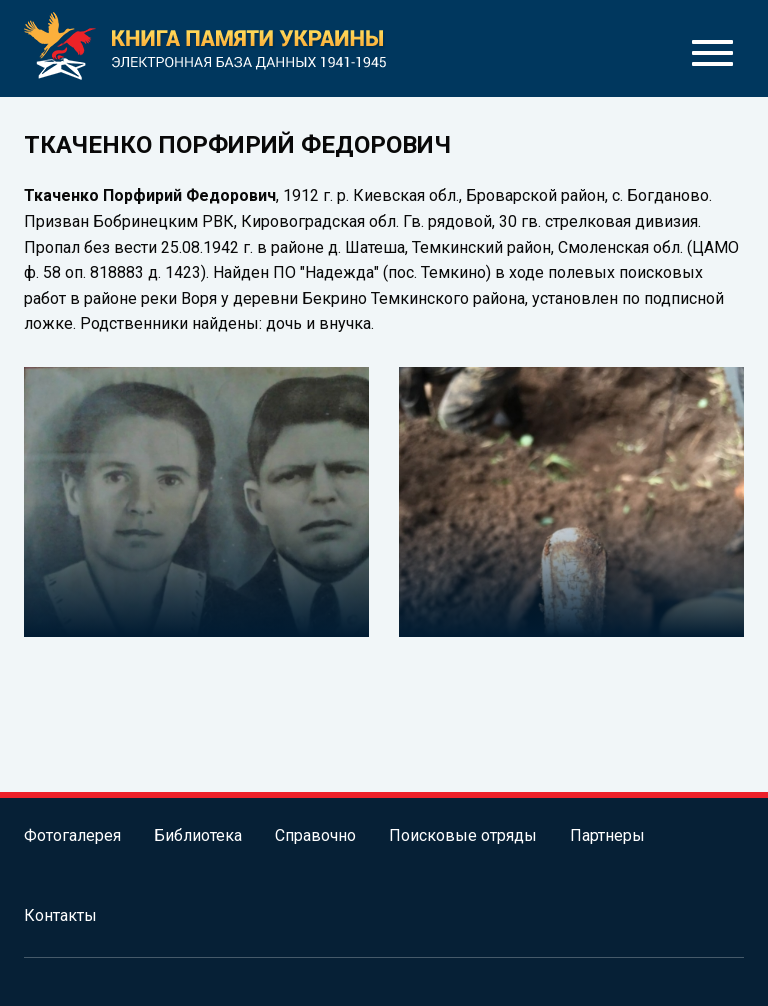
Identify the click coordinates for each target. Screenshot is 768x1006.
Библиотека (198, 835)
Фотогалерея (72, 835)
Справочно (315, 835)
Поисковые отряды (463, 835)
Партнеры (607, 835)
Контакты (60, 915)
